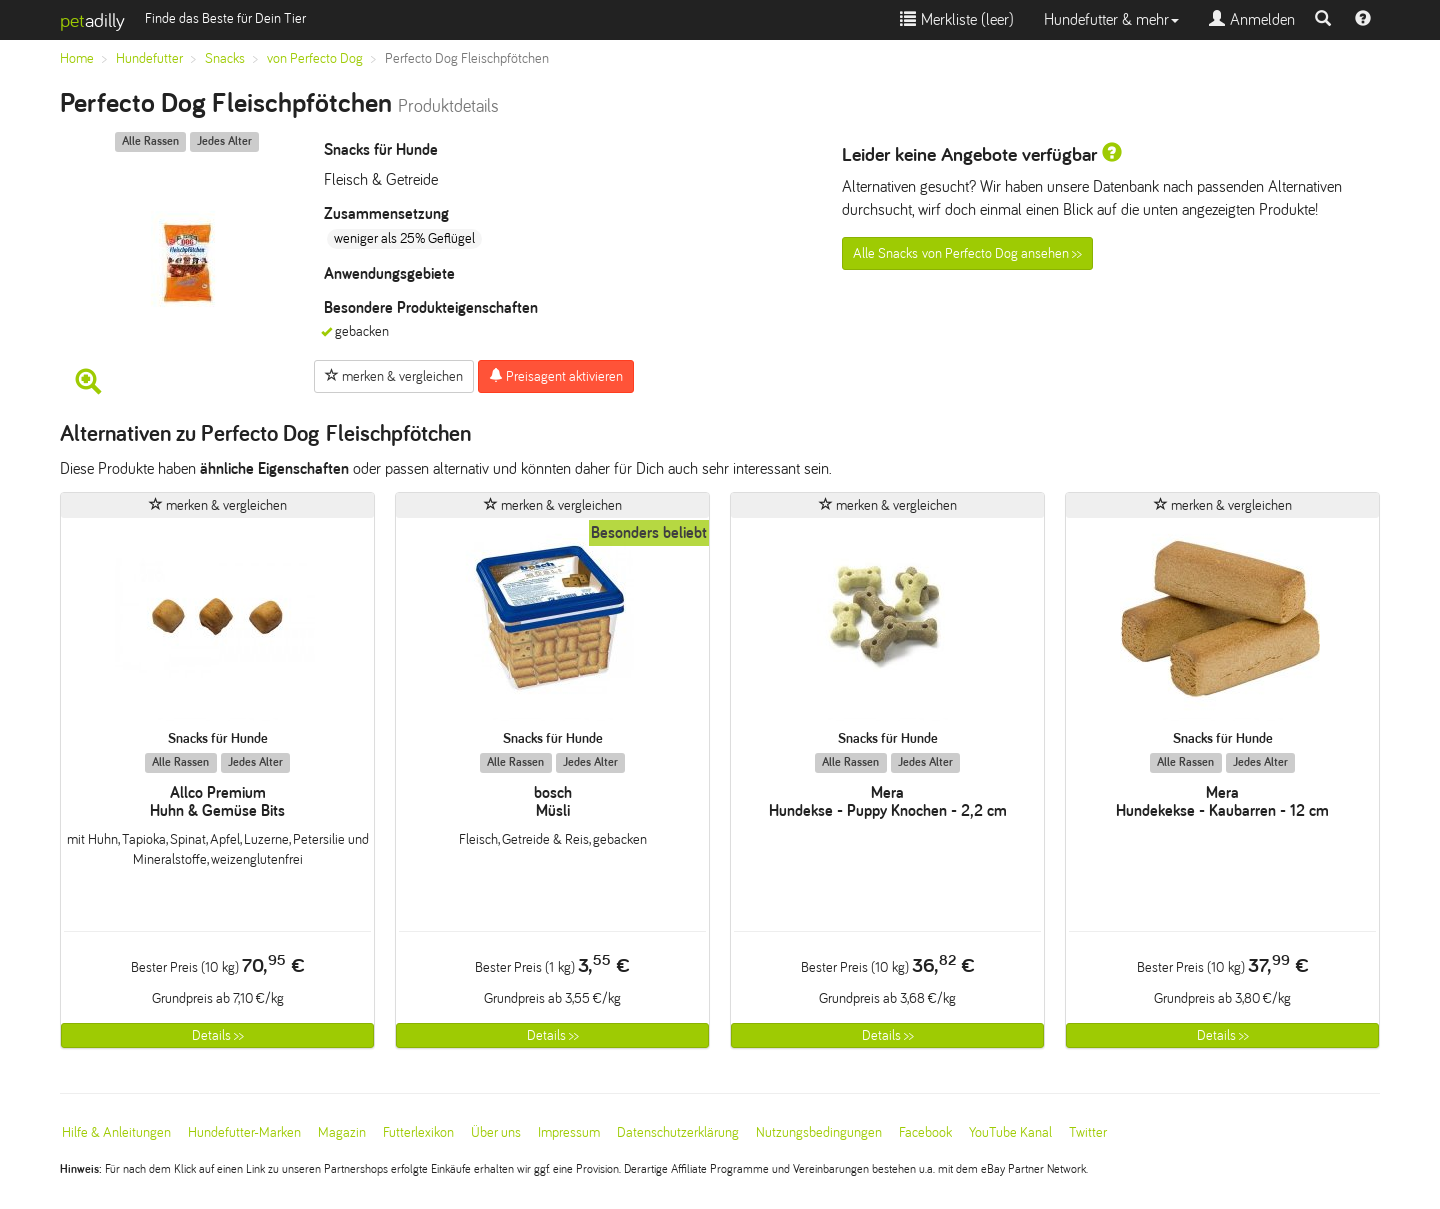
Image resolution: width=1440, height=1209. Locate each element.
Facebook (925, 1132)
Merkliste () (957, 19)
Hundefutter (149, 58)
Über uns (496, 1132)
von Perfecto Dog (315, 58)
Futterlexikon (418, 1132)
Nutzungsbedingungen (819, 1132)
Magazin (342, 1132)
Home (77, 58)
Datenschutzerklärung (678, 1132)
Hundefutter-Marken (244, 1132)
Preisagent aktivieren (556, 376)
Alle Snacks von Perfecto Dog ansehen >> (967, 253)
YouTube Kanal (1010, 1132)
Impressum (569, 1132)
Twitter (1088, 1132)
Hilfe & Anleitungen (116, 1132)
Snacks (225, 58)
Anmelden (1252, 19)
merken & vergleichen (394, 376)
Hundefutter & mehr (1111, 19)
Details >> (218, 1035)
